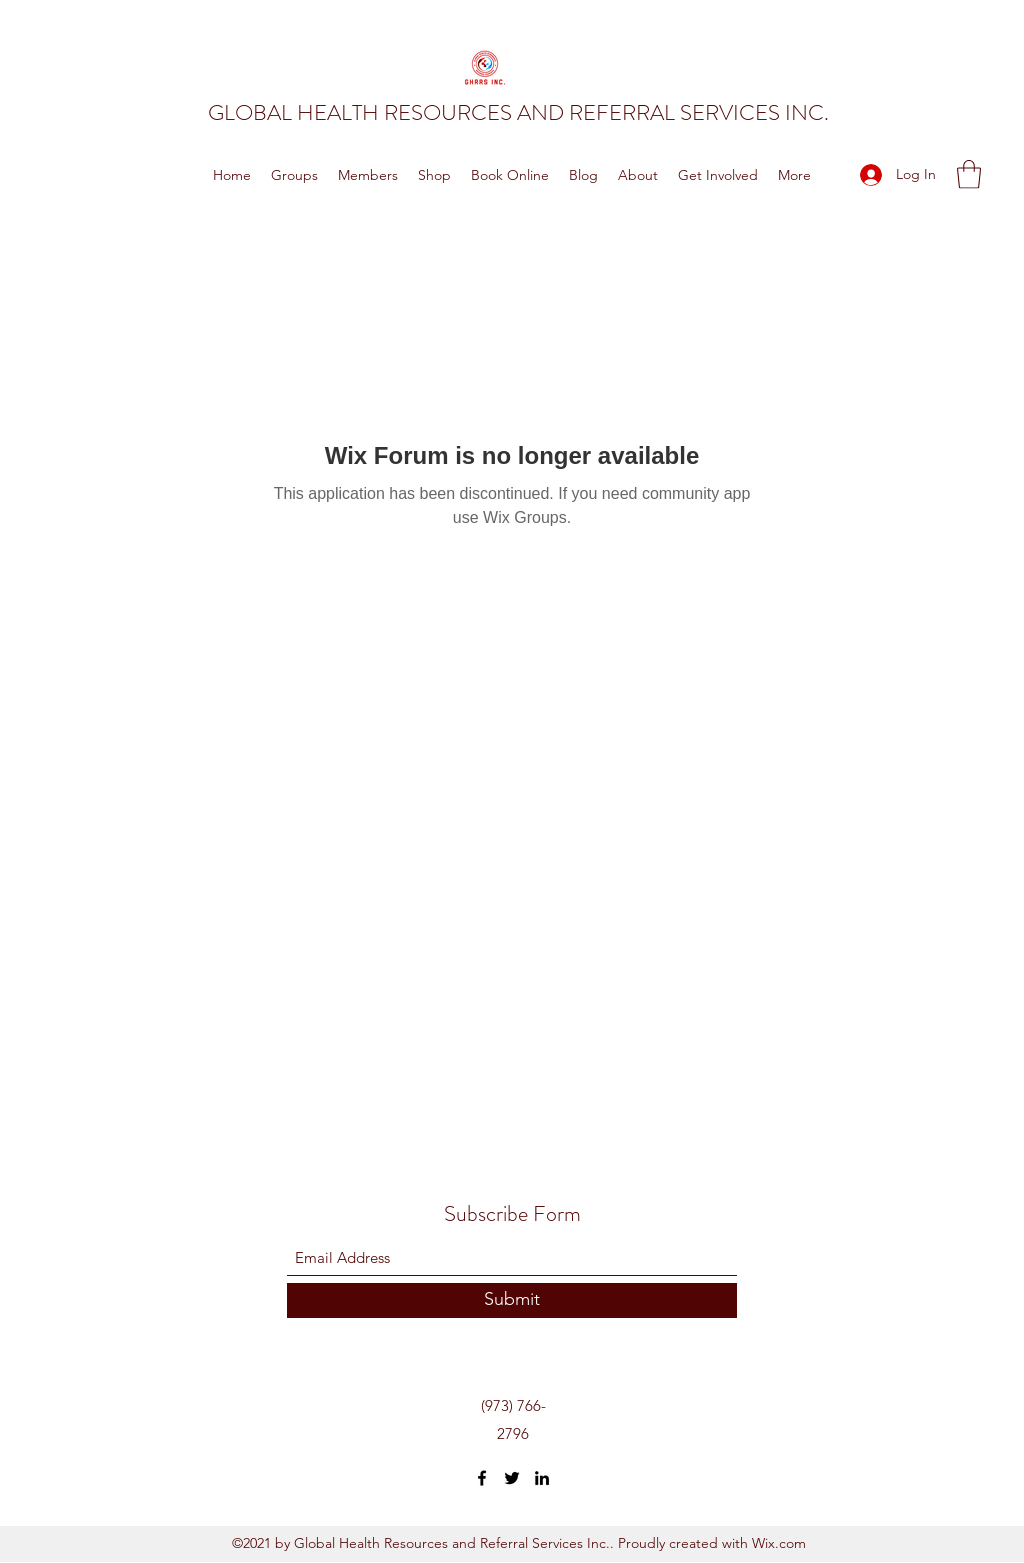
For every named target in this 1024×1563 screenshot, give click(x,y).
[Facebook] (482, 1478)
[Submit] (512, 1300)
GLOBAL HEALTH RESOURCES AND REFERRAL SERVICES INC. (518, 112)
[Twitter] (512, 1478)
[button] (969, 174)
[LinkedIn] (542, 1478)
